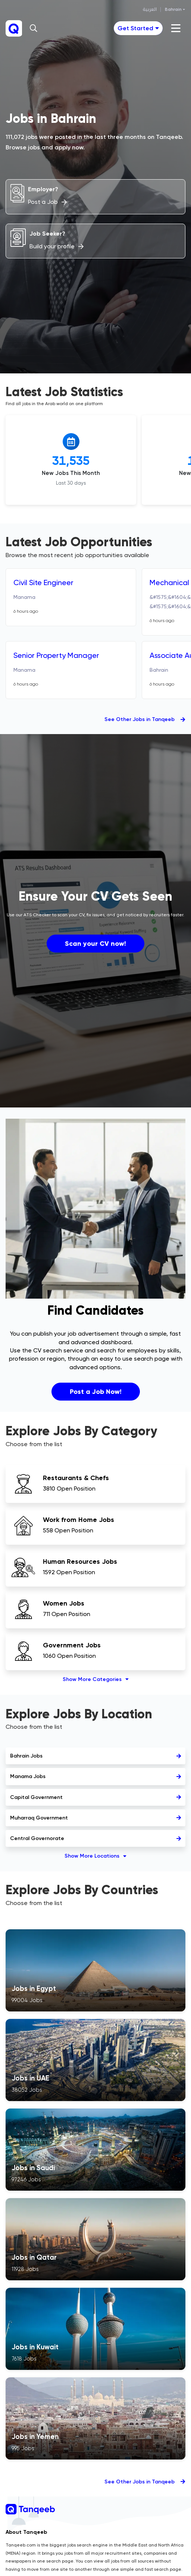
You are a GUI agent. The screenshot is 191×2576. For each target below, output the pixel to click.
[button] (33, 28)
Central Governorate (95, 1838)
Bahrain (173, 9)
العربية (150, 9)
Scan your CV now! (95, 943)
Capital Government (95, 1797)
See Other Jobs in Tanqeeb (144, 719)
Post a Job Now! (96, 1392)
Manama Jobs (95, 1776)
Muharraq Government (95, 1818)
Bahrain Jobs (95, 1756)
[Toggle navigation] (138, 28)
